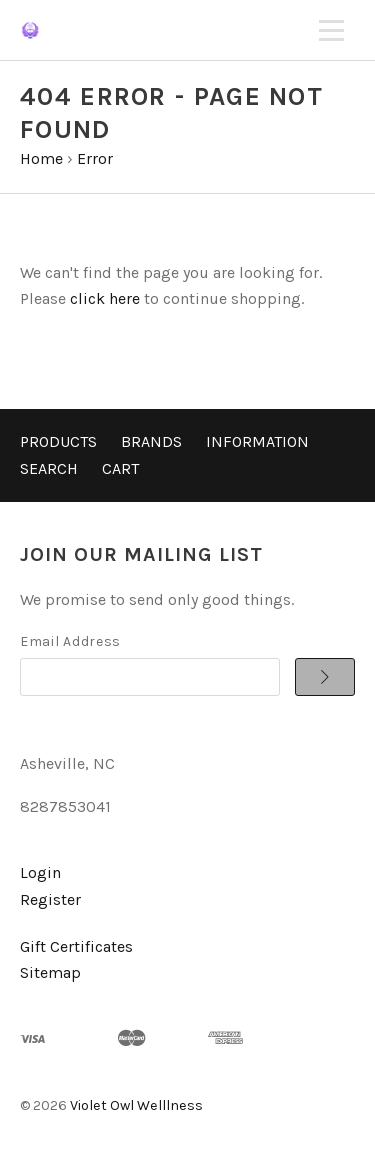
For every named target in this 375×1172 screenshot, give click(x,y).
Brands (151, 441)
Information (257, 441)
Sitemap (50, 972)
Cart (120, 468)
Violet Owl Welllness (136, 1105)
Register (50, 899)
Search (49, 468)
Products (58, 441)
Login (40, 872)
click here (105, 298)
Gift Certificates (76, 946)
